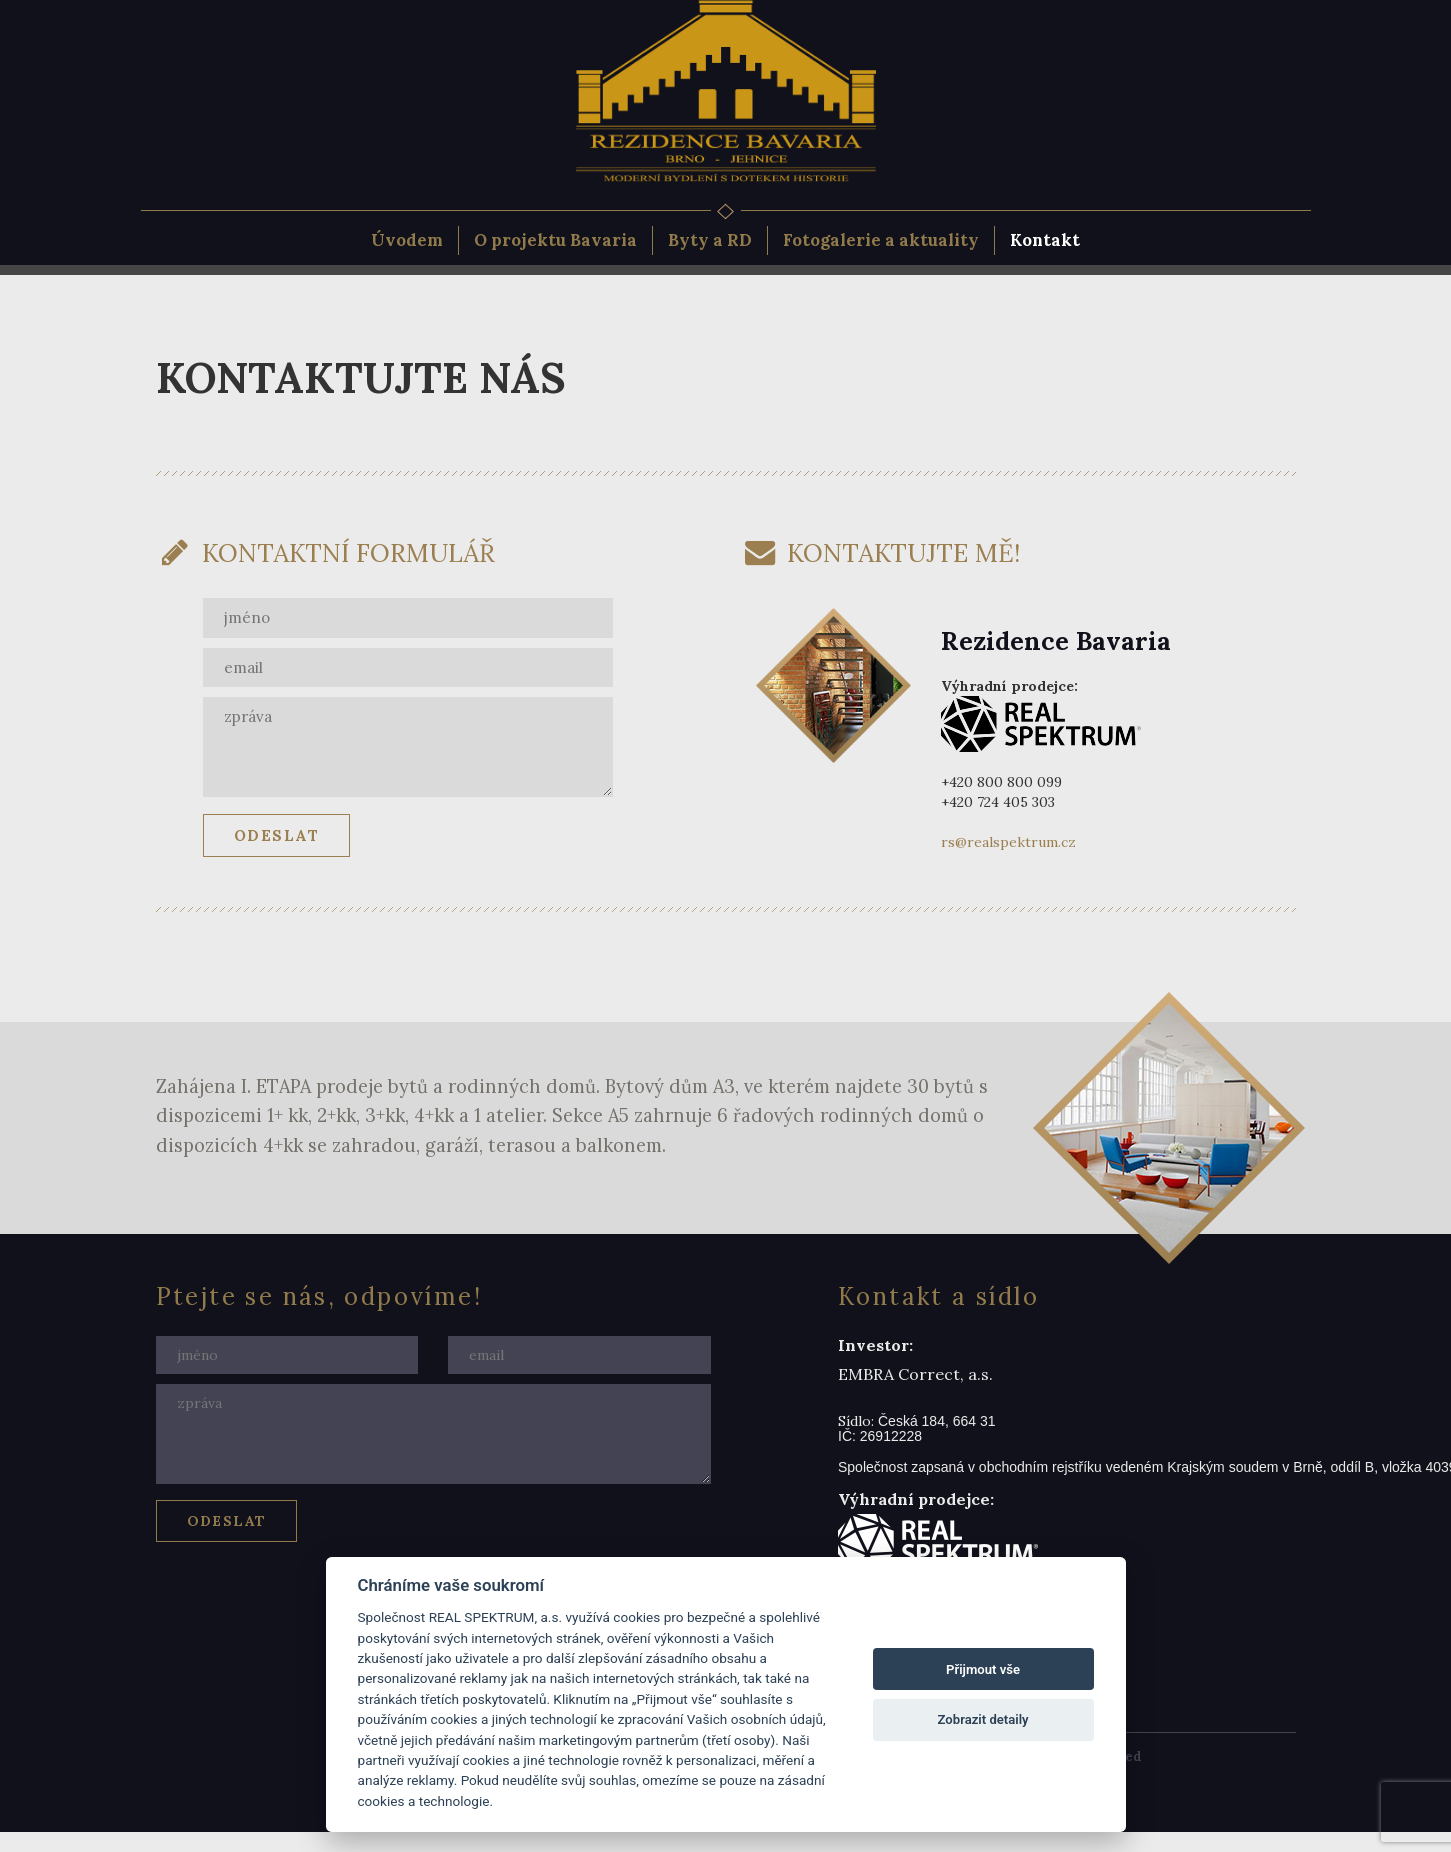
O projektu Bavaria (555, 240)
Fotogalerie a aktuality (881, 240)
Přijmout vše (983, 1669)
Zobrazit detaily (983, 1719)
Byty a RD (710, 240)
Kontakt (1045, 240)
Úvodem (407, 240)
